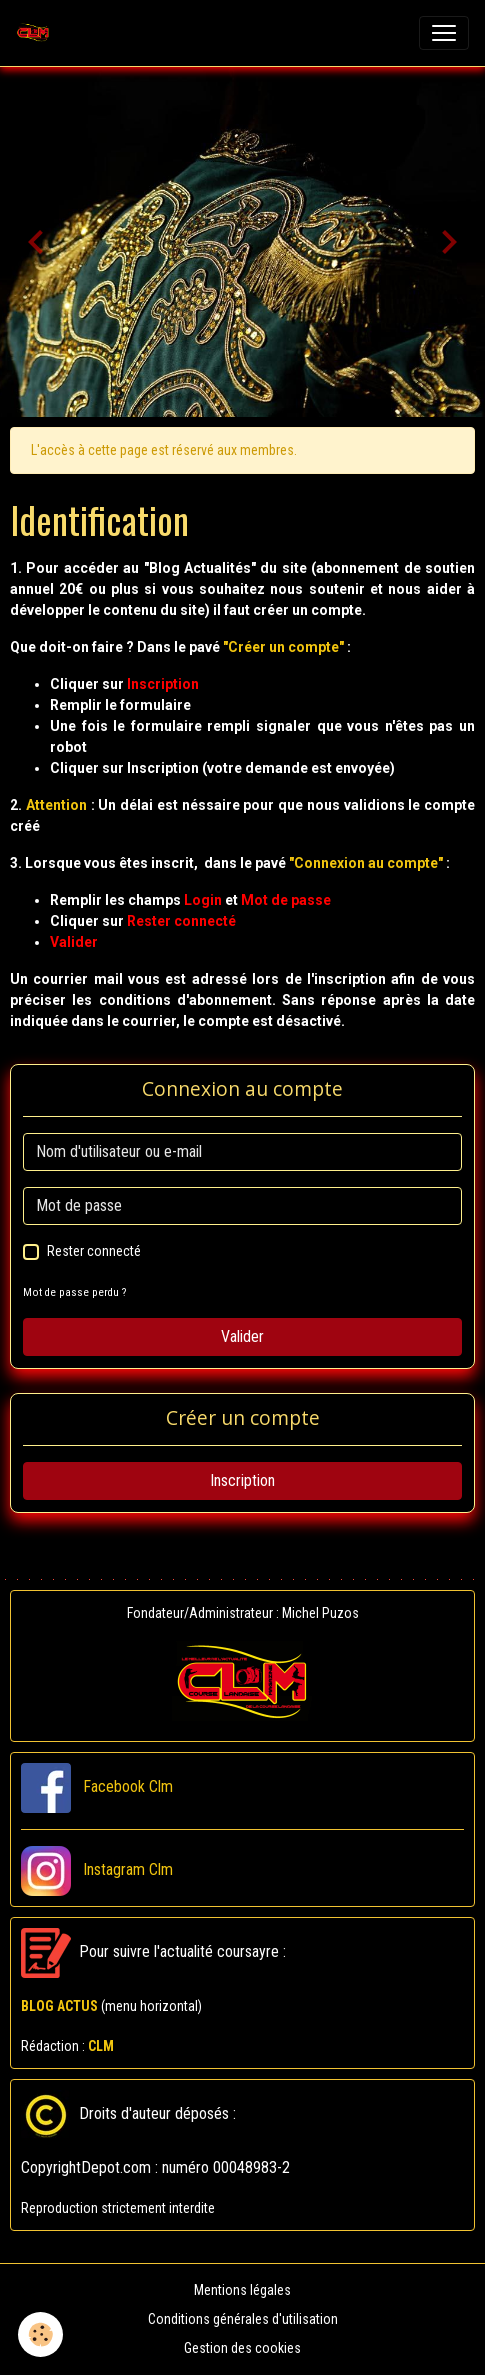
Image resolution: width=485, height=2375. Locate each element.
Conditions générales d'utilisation (243, 2319)
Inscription (242, 1480)
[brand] (37, 33)
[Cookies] (40, 2334)
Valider (242, 1336)
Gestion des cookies (242, 2348)
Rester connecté (94, 1251)
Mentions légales (242, 2290)
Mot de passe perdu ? (74, 1292)
